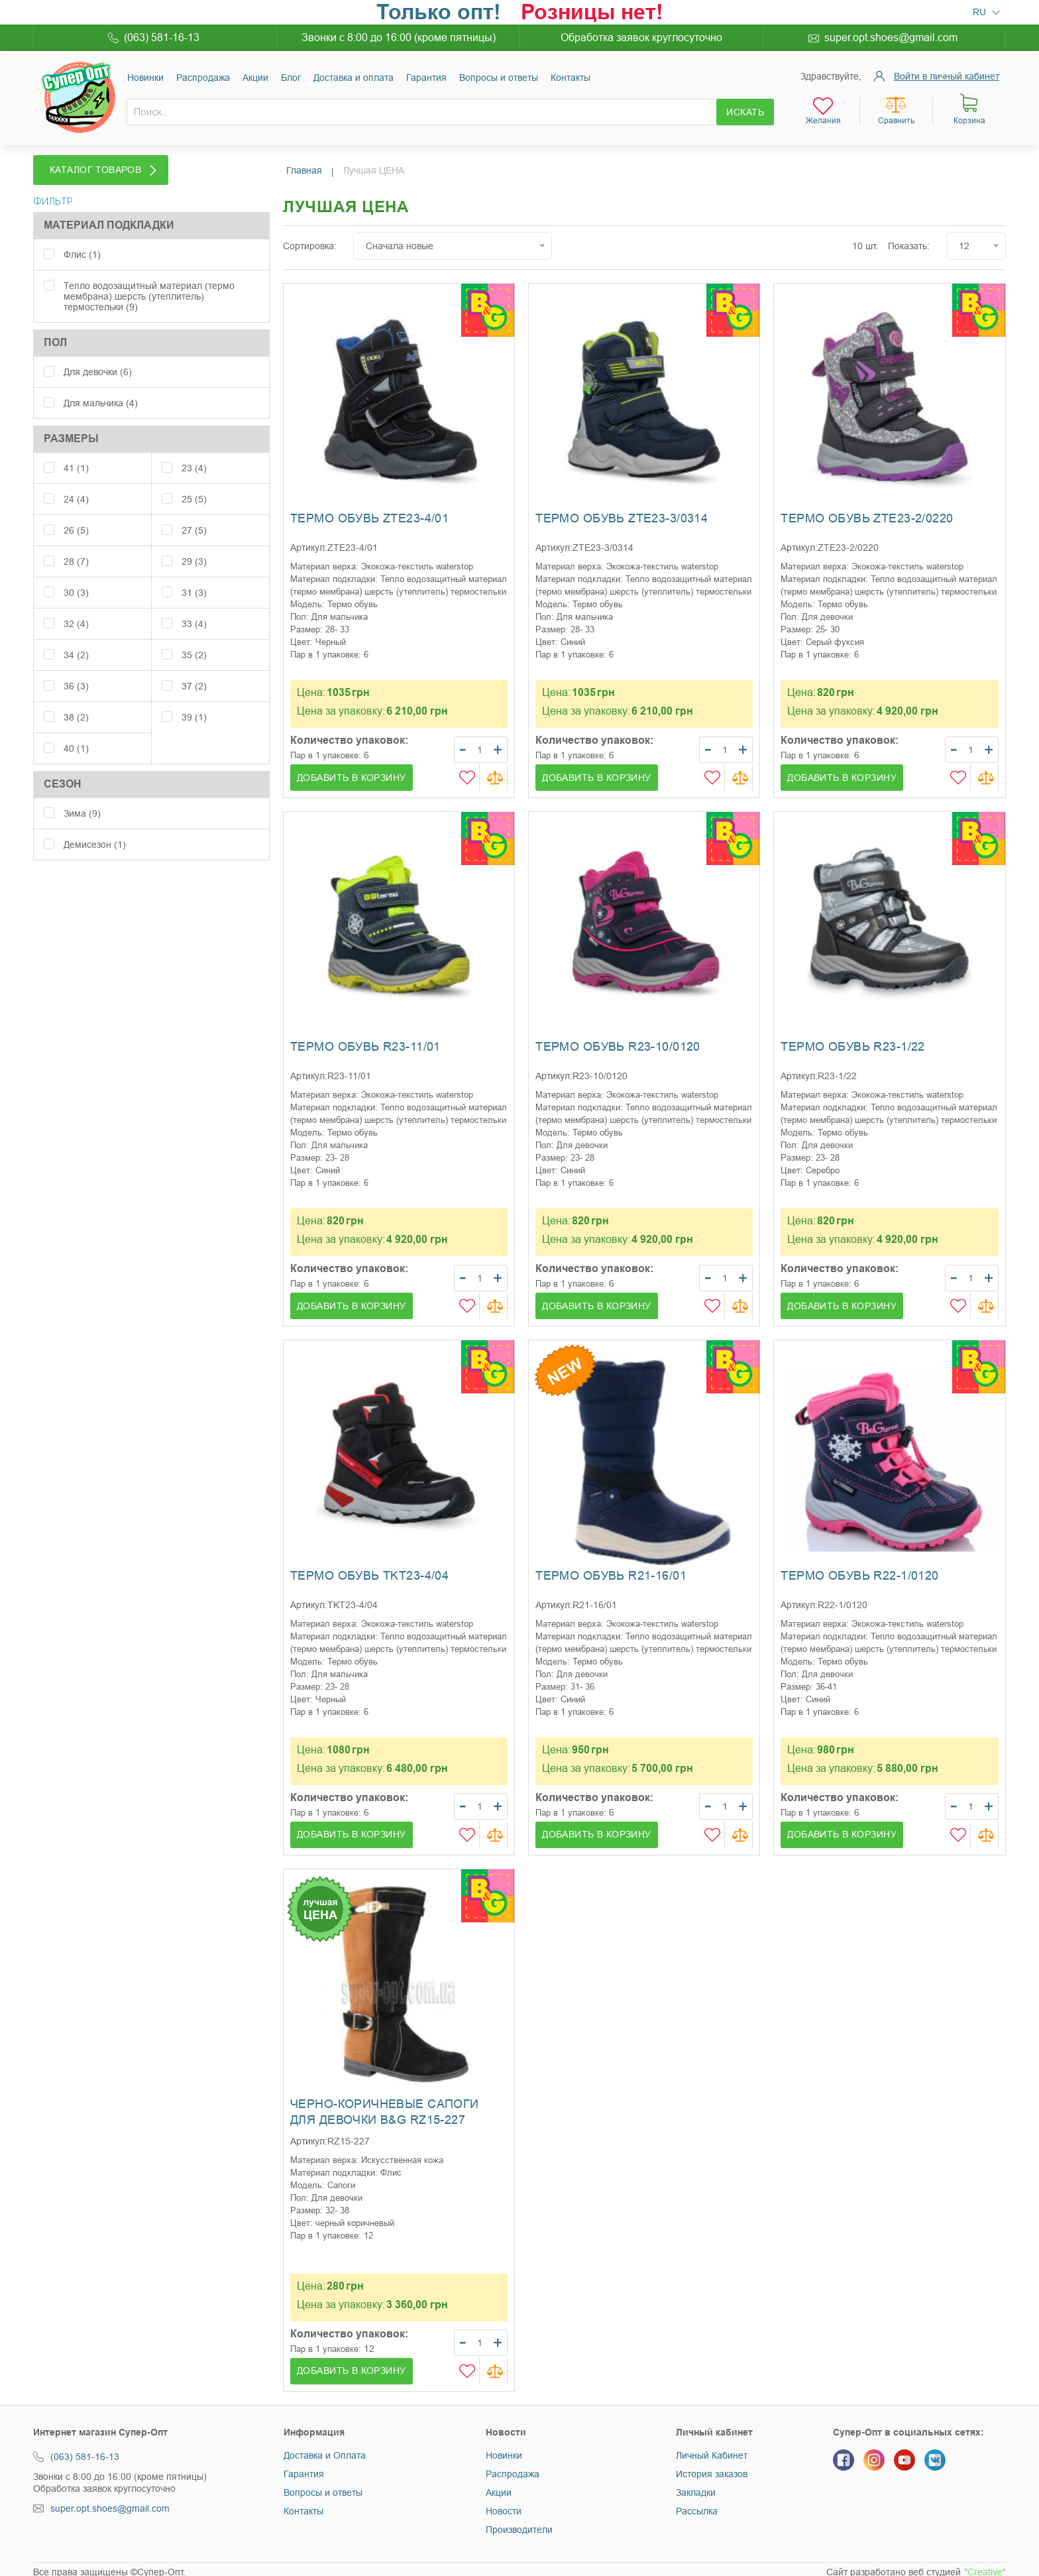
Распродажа (512, 2468)
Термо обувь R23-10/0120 (617, 1040)
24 (76, 485)
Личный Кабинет (711, 2449)
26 (76, 516)
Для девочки (98, 358)
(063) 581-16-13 (161, 37)
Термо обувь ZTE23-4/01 (369, 512)
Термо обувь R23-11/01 (365, 1040)
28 (76, 547)
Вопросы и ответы (498, 77)
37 (194, 672)
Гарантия (426, 77)
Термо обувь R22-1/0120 (859, 1569)
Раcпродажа (203, 77)
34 (76, 641)
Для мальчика (101, 389)
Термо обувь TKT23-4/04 (369, 1569)
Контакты (570, 77)
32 (76, 610)
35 (194, 641)
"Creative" (985, 2566)
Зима (82, 799)
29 (194, 547)
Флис (82, 240)
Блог (291, 77)
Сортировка (308, 240)
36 (76, 672)
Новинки (145, 77)
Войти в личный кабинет (946, 76)
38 (76, 703)
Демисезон (95, 830)
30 (76, 578)
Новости (503, 2505)
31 (194, 578)
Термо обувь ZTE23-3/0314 (621, 512)
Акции (255, 77)
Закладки (696, 2486)
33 (194, 610)
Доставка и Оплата (325, 2449)
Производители (519, 2523)
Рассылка (697, 2505)
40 (76, 734)
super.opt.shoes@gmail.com (890, 37)
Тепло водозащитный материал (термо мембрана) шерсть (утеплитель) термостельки (149, 282)
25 (194, 485)
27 (194, 516)
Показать (907, 240)
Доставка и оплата (353, 77)
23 (194, 454)
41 (76, 454)
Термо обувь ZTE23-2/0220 (867, 512)
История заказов (711, 2468)
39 (194, 703)
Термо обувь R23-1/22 (852, 1040)
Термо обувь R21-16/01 (610, 1569)
